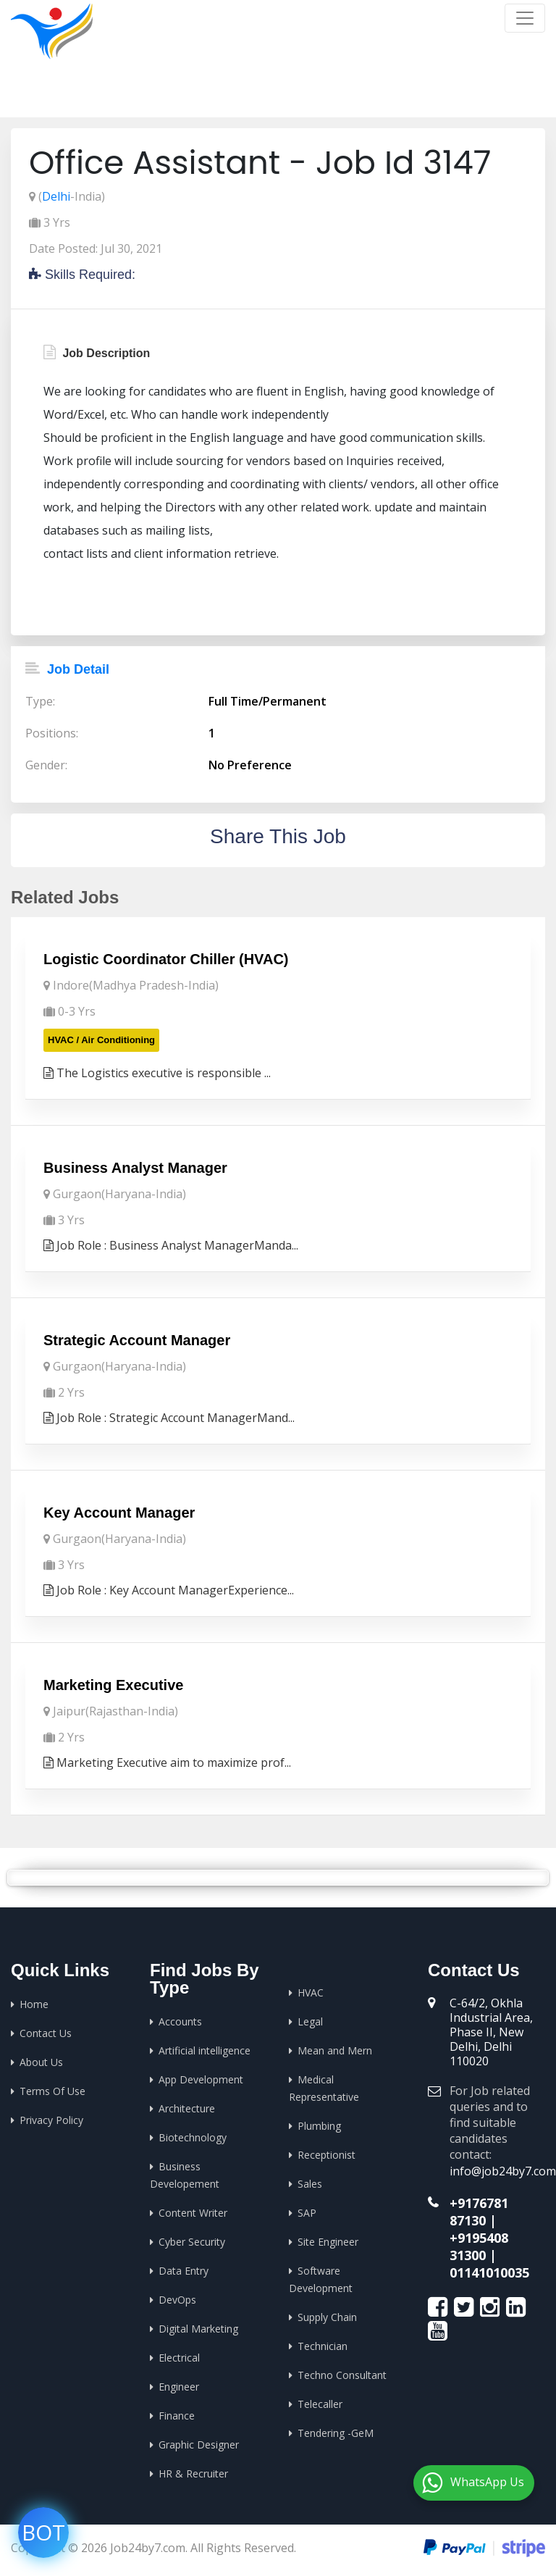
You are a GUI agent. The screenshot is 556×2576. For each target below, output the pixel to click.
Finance (177, 2415)
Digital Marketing (198, 2328)
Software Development (321, 2279)
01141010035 (489, 2272)
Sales (310, 2184)
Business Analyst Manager (135, 1168)
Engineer (179, 2386)
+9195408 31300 (479, 2246)
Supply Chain (327, 2317)
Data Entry (183, 2271)
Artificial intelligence (204, 2050)
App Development (201, 2079)
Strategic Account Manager (136, 1340)
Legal (310, 2021)
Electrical (179, 2357)
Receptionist (326, 2155)
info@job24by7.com (503, 2171)
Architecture (187, 2108)
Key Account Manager (119, 1513)
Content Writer (193, 2213)
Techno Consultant (342, 2375)
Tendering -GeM (336, 2433)
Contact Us (46, 2033)
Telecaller (320, 2404)
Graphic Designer (199, 2444)
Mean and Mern (335, 2050)
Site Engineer (328, 2242)
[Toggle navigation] (525, 18)
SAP (307, 2213)
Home (384, 94)
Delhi (56, 196)
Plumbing (319, 2126)
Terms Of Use (52, 2091)
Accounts (180, 2021)
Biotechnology (193, 2137)
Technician (323, 2346)
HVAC (311, 1992)
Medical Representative (324, 2088)
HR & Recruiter (193, 2473)
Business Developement (184, 2175)
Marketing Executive (113, 1685)
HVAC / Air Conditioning (101, 1039)
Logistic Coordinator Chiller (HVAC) (166, 959)
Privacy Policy (51, 2120)
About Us (41, 2062)
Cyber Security (192, 2242)
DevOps (177, 2300)
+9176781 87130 (479, 2211)
